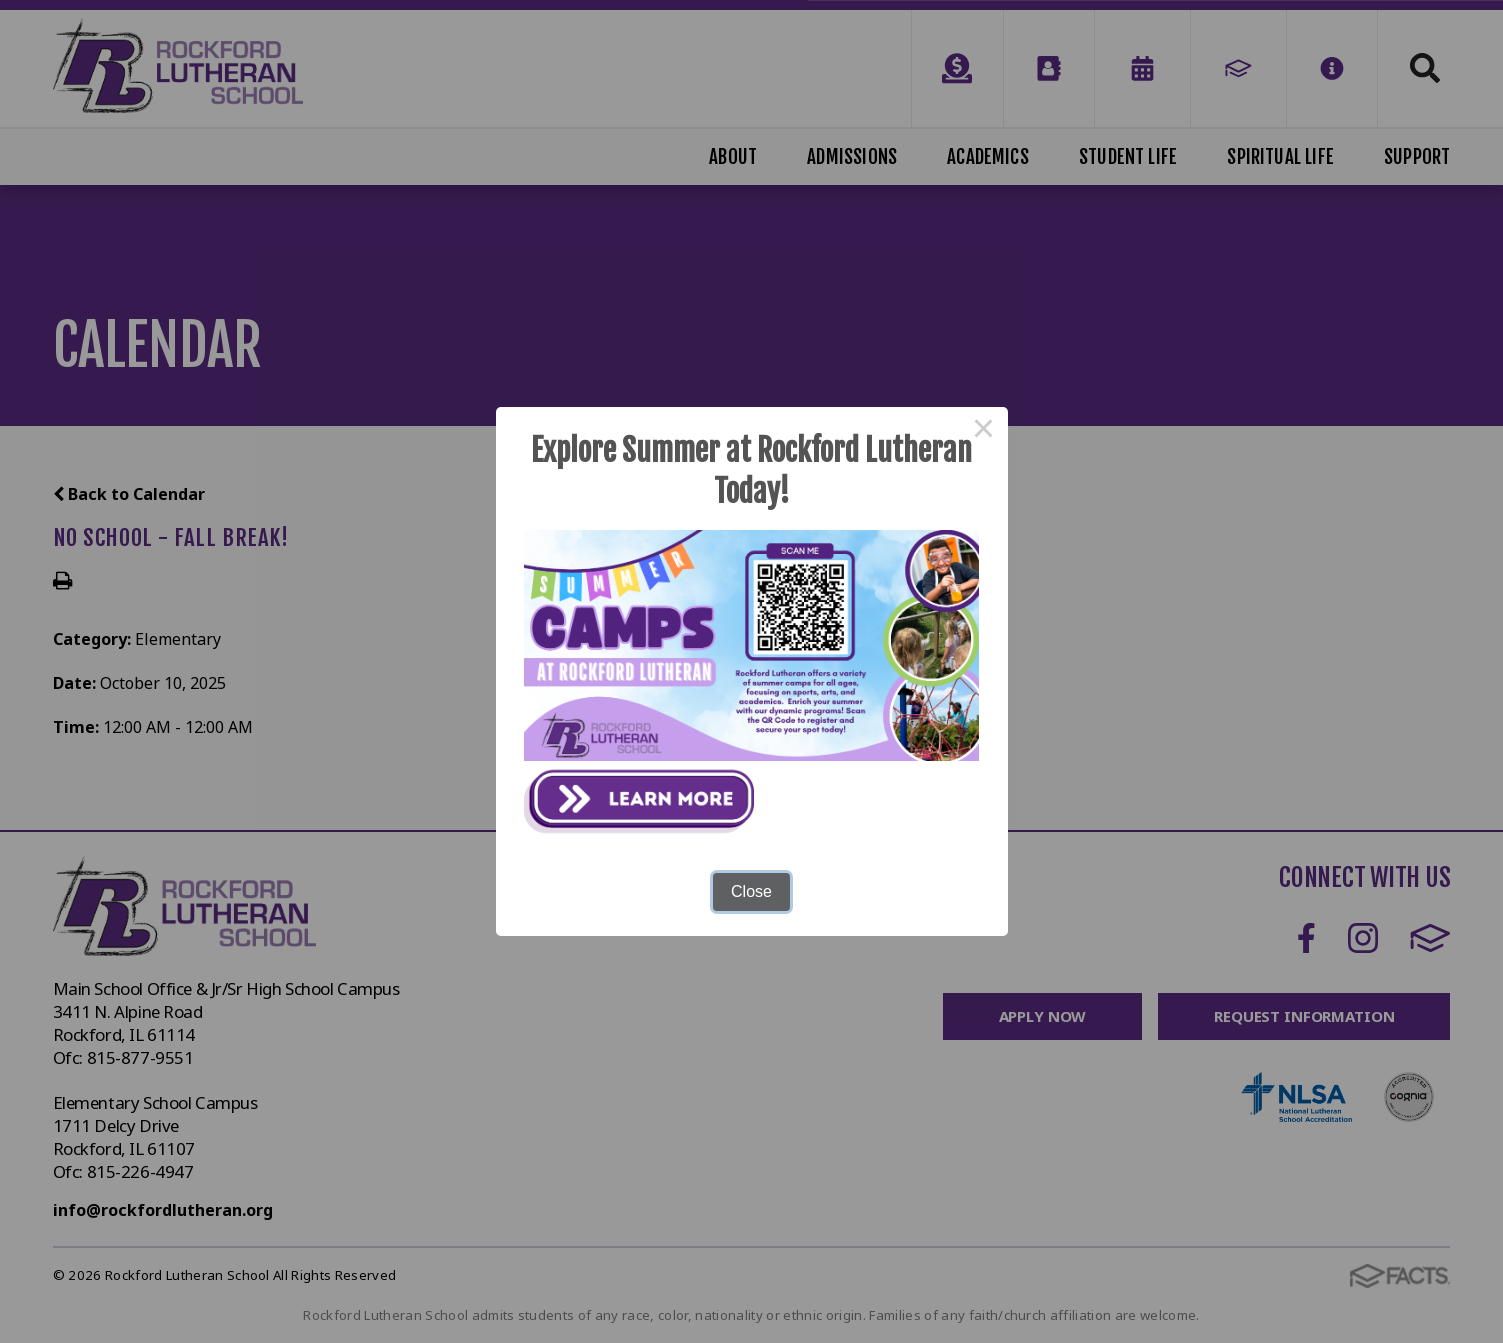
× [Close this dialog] (984, 431)
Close (751, 891)
